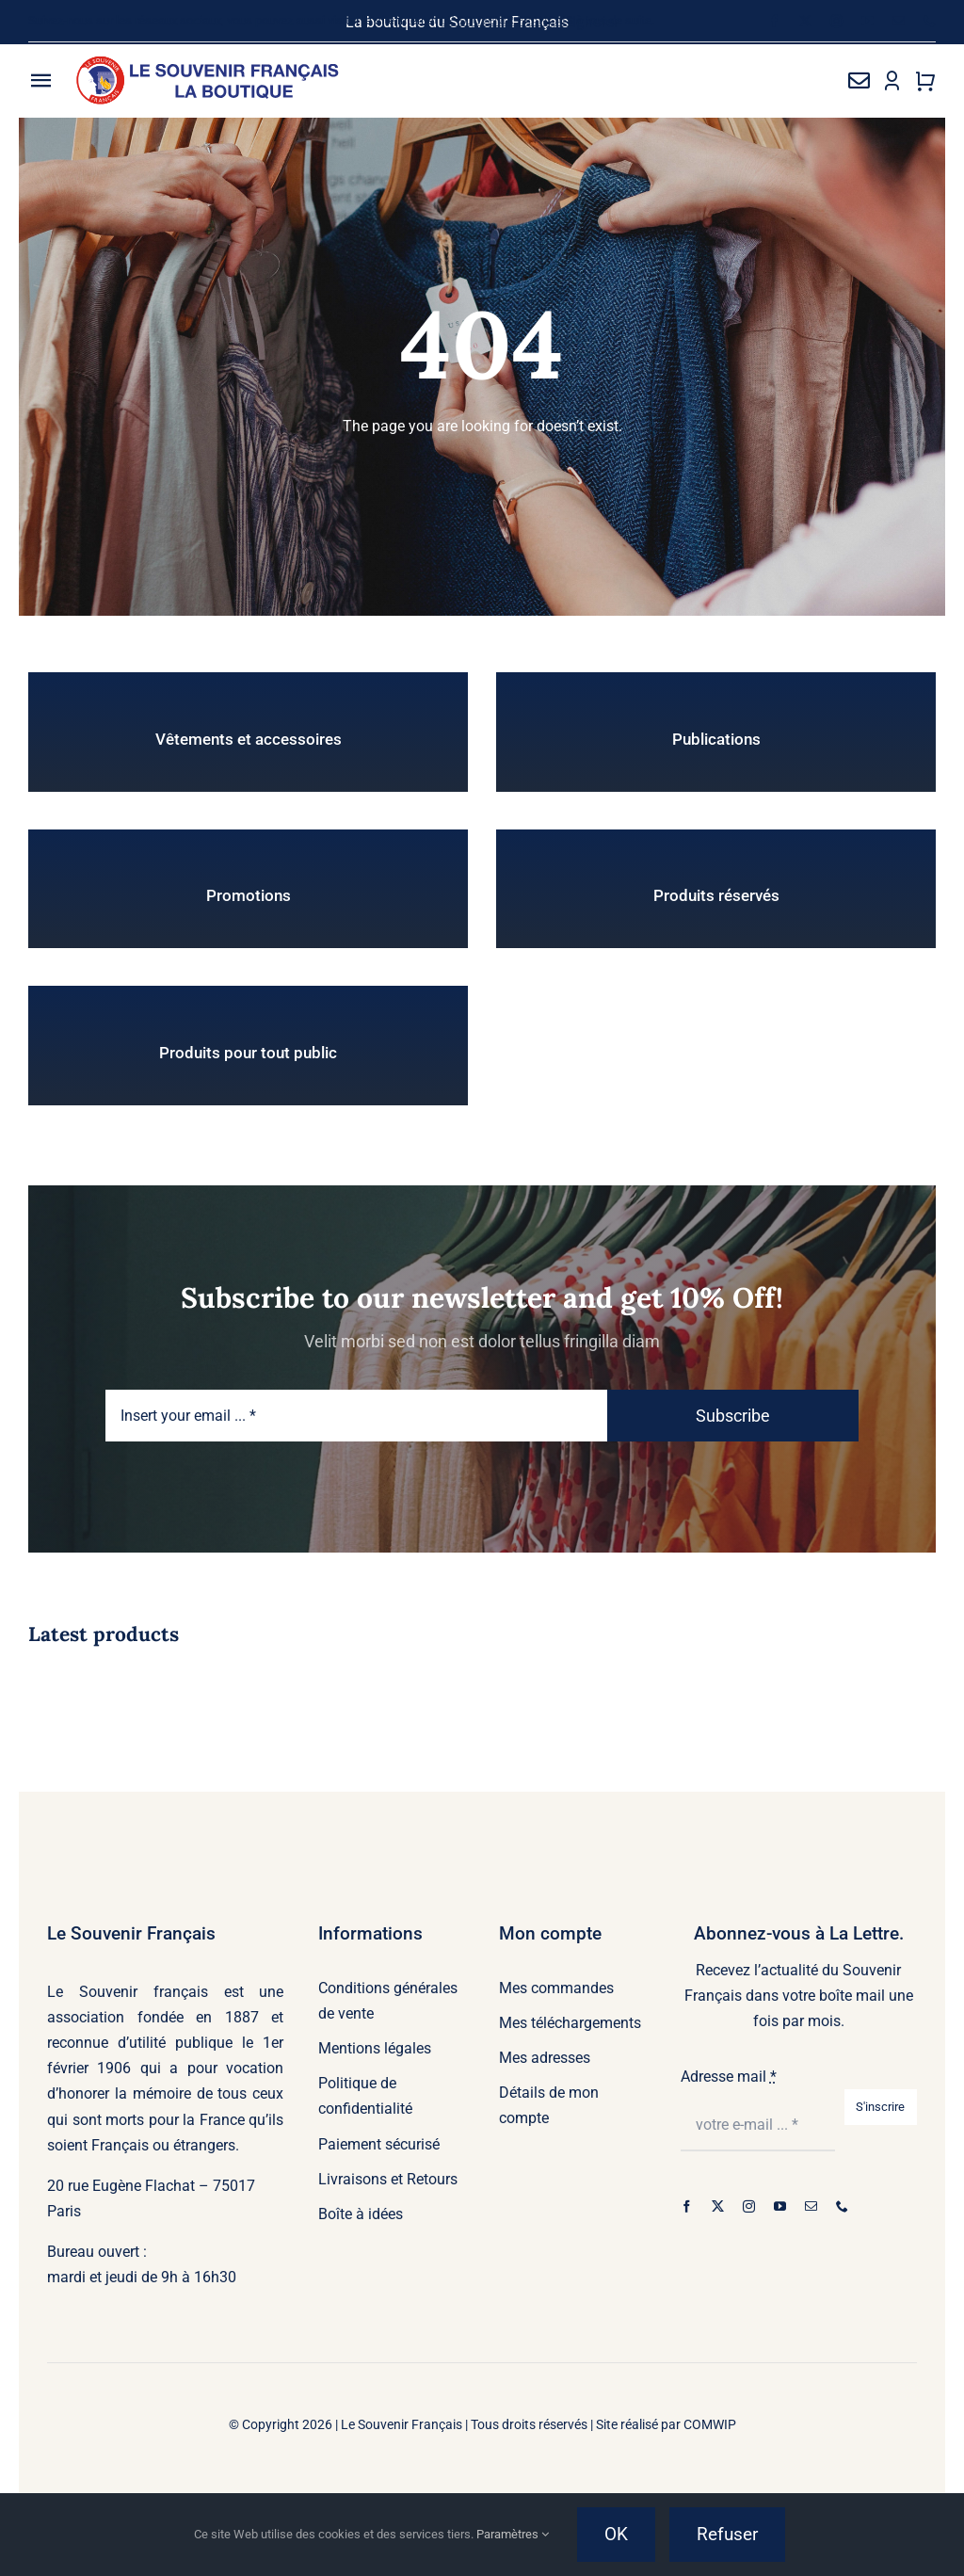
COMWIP (709, 2424)
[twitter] (805, 21)
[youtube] (867, 21)
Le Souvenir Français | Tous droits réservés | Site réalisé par (512, 2424)
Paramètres (512, 2534)
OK (616, 2534)
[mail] (898, 21)
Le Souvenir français (127, 1992)
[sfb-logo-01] (208, 63)
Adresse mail (729, 2076)
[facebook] (774, 21)
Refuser (727, 2534)
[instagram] (836, 21)
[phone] (930, 21)
